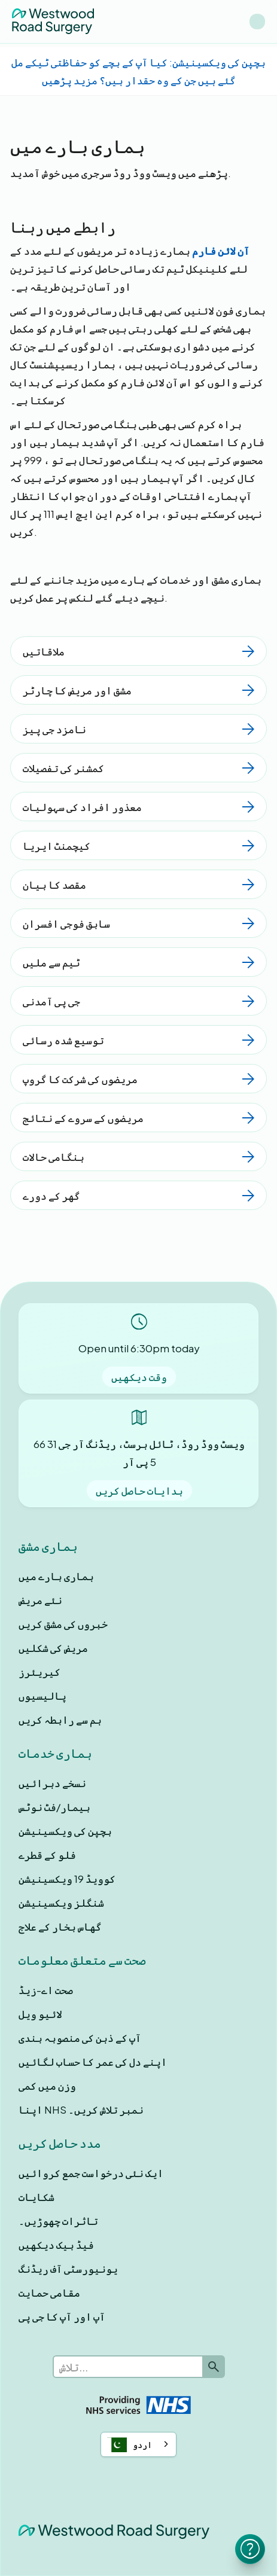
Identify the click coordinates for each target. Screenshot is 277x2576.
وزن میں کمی (47, 2085)
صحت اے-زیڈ (46, 1989)
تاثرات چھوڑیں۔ (58, 2220)
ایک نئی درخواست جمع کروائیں (91, 2172)
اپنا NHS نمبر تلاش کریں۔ (81, 2109)
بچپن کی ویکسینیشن (65, 1830)
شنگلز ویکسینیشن (61, 1902)
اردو (129, 2445)
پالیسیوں (42, 1695)
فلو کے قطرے (47, 1854)
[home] (53, 21)
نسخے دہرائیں (52, 1783)
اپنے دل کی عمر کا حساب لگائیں (93, 2061)
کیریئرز (39, 1671)
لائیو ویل (40, 2013)
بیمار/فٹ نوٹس (54, 1806)
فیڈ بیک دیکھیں (56, 2244)
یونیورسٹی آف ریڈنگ (68, 2268)
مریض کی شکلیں (53, 1647)
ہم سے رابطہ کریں (60, 1719)
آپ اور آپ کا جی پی (62, 2316)
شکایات (36, 2196)
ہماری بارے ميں (56, 1576)
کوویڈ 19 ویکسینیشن (67, 1878)
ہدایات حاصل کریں (139, 1490)
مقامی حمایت (49, 2292)
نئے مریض (40, 1599)
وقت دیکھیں (139, 1376)
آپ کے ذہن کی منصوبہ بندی (80, 2037)
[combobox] (138, 2444)
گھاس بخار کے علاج (60, 1926)
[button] (257, 21)
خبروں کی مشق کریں (63, 1623)
